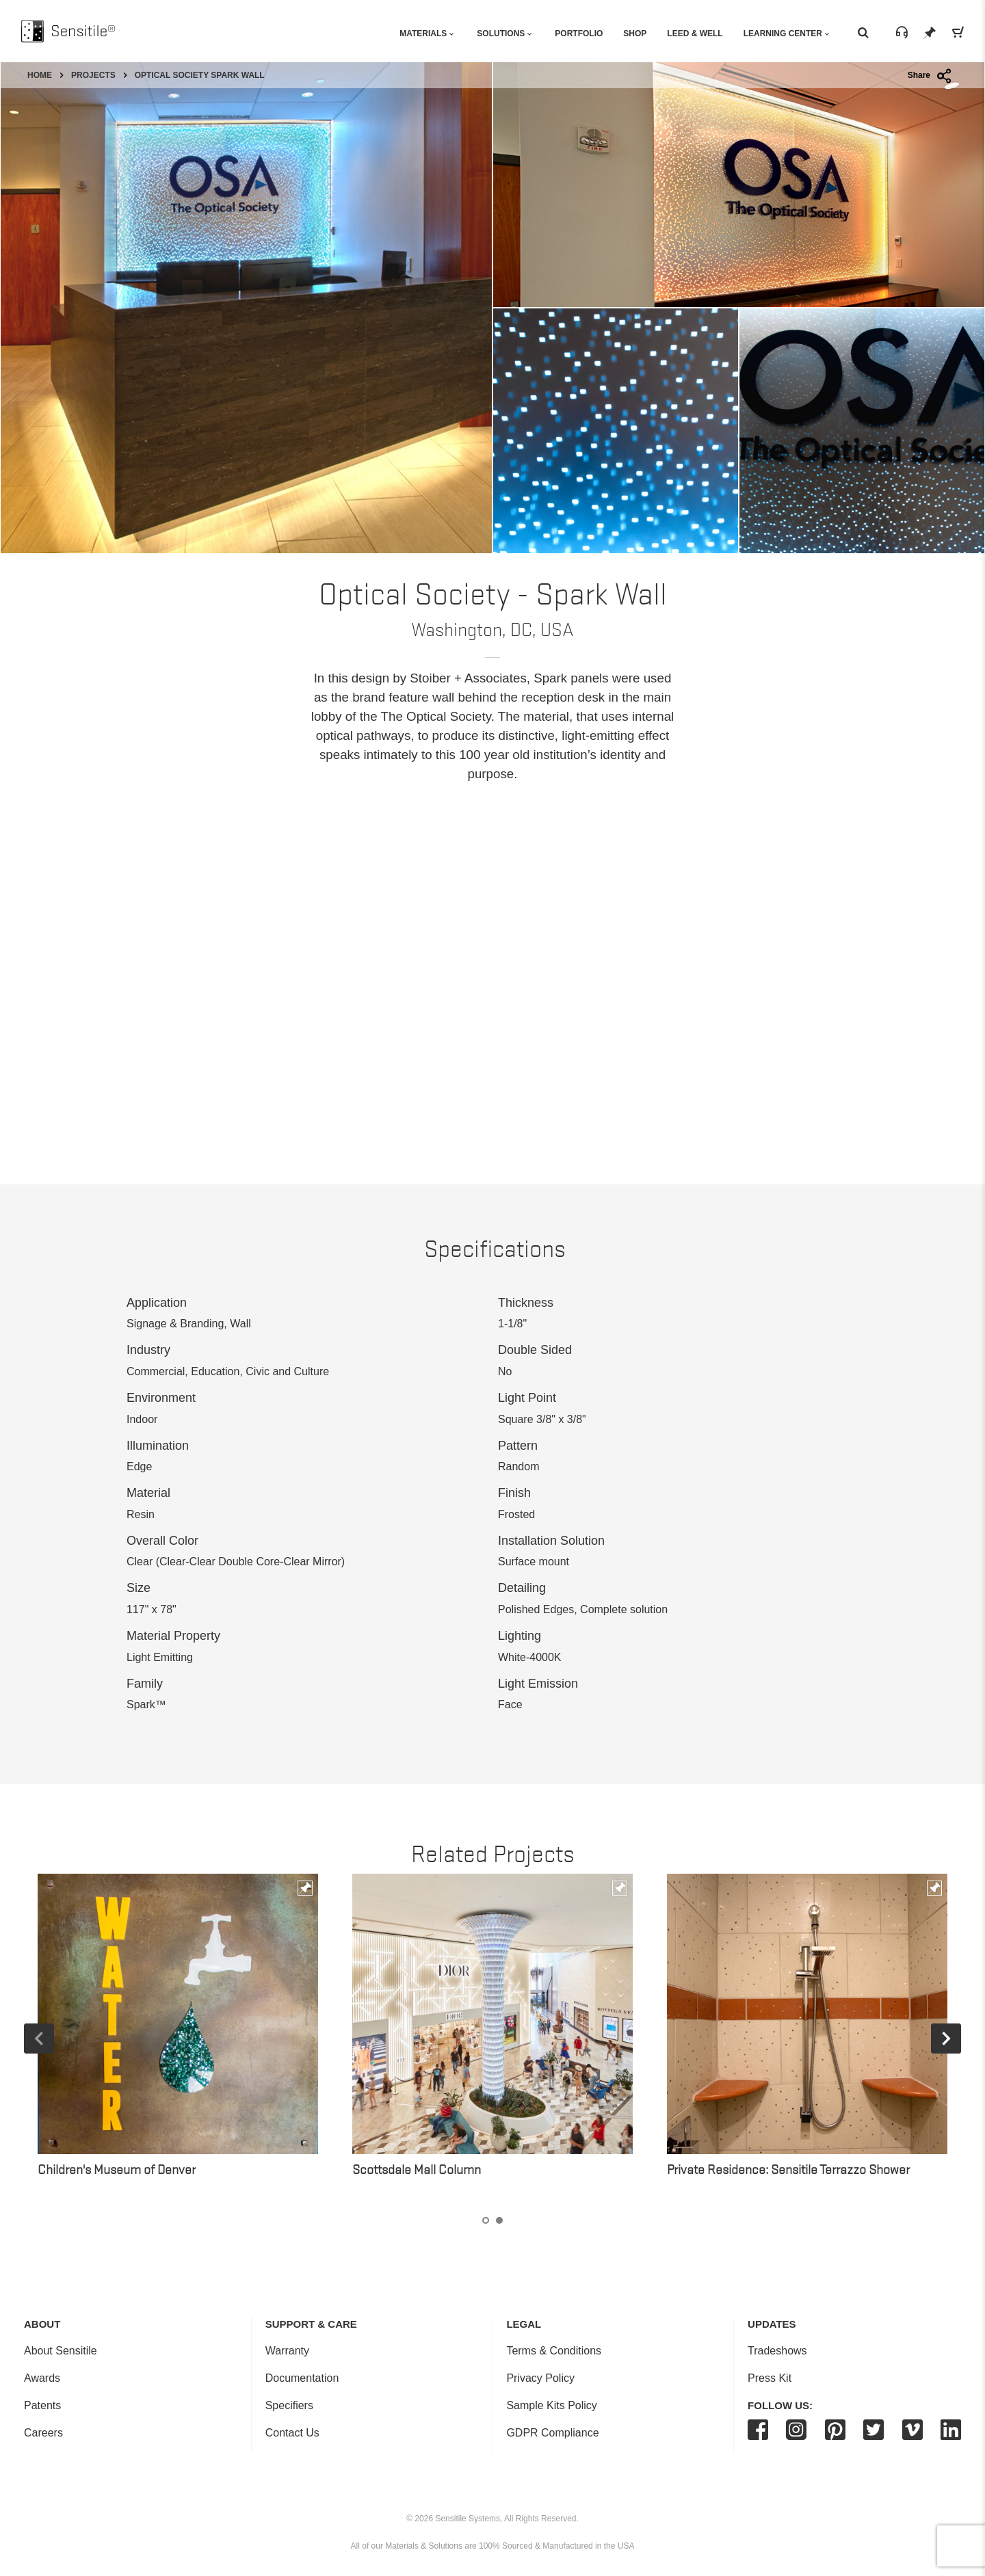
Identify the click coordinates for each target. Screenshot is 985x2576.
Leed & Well (694, 33)
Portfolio (579, 33)
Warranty (287, 2350)
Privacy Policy (540, 2378)
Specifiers (289, 2405)
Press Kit (769, 2378)
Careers (43, 2433)
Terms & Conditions (553, 2350)
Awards (42, 2378)
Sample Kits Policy (551, 2405)
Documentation (302, 2378)
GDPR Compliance (552, 2433)
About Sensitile (60, 2350)
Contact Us (292, 2433)
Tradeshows (777, 2350)
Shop (634, 33)
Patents (42, 2405)
